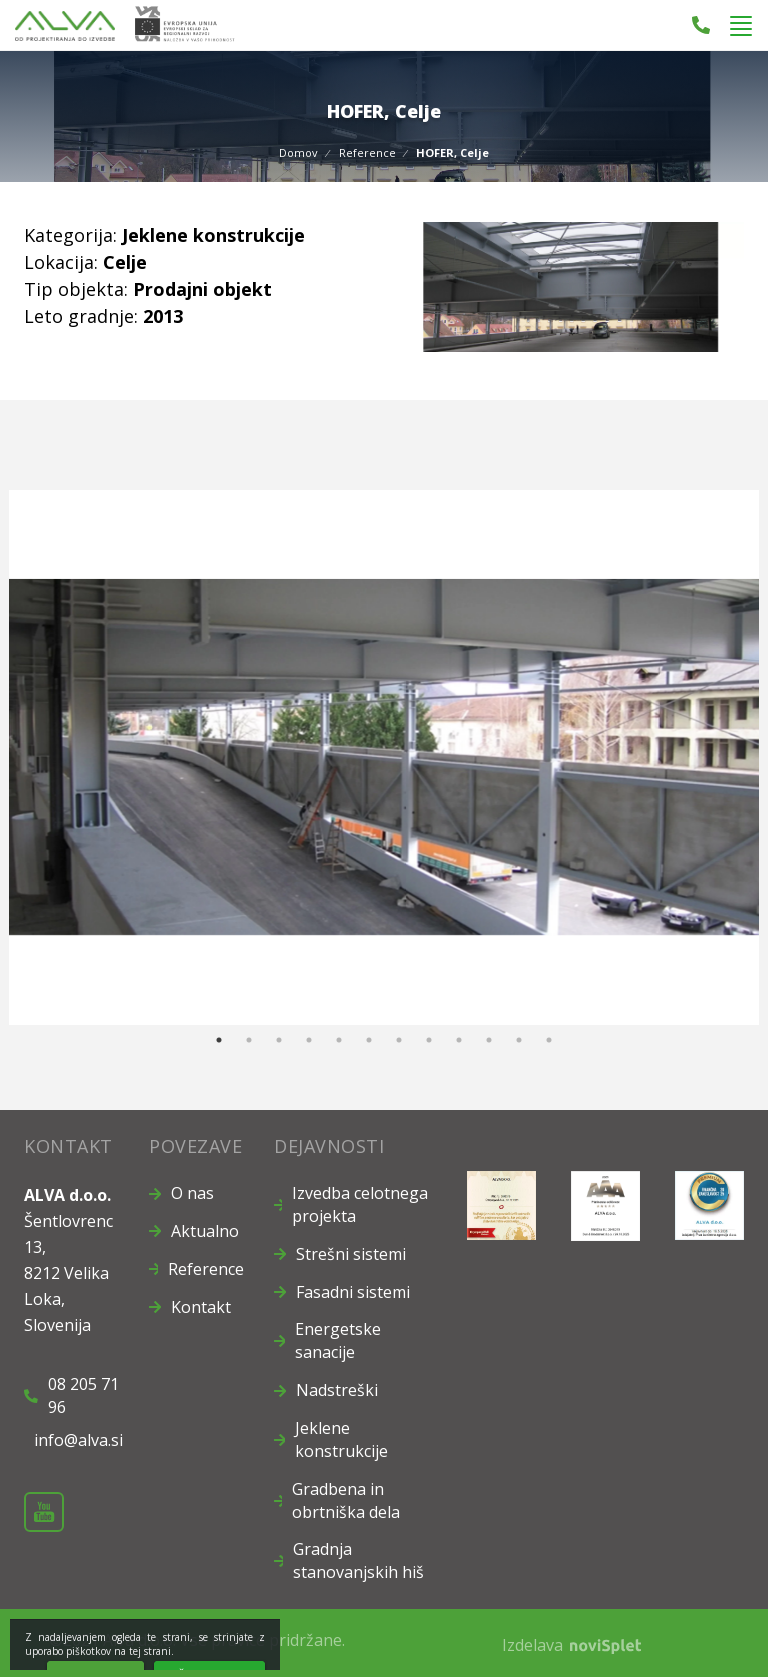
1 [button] (219, 1040)
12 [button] (549, 1040)
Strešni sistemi (351, 1254)
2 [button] (249, 1040)
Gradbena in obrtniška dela (346, 1500)
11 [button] (519, 1040)
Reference (367, 152)
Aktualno (205, 1231)
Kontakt (201, 1307)
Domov (298, 152)
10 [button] (489, 1040)
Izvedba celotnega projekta (360, 1204)
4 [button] (309, 1040)
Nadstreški (337, 1390)
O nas (192, 1193)
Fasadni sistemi (353, 1292)
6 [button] (369, 1040)
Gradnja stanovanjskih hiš (358, 1560)
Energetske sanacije (338, 1340)
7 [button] (399, 1040)
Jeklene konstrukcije (341, 1439)
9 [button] (459, 1040)
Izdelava (571, 1645)
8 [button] (429, 1040)
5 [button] (339, 1040)
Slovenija (57, 1325)
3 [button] (279, 1040)
